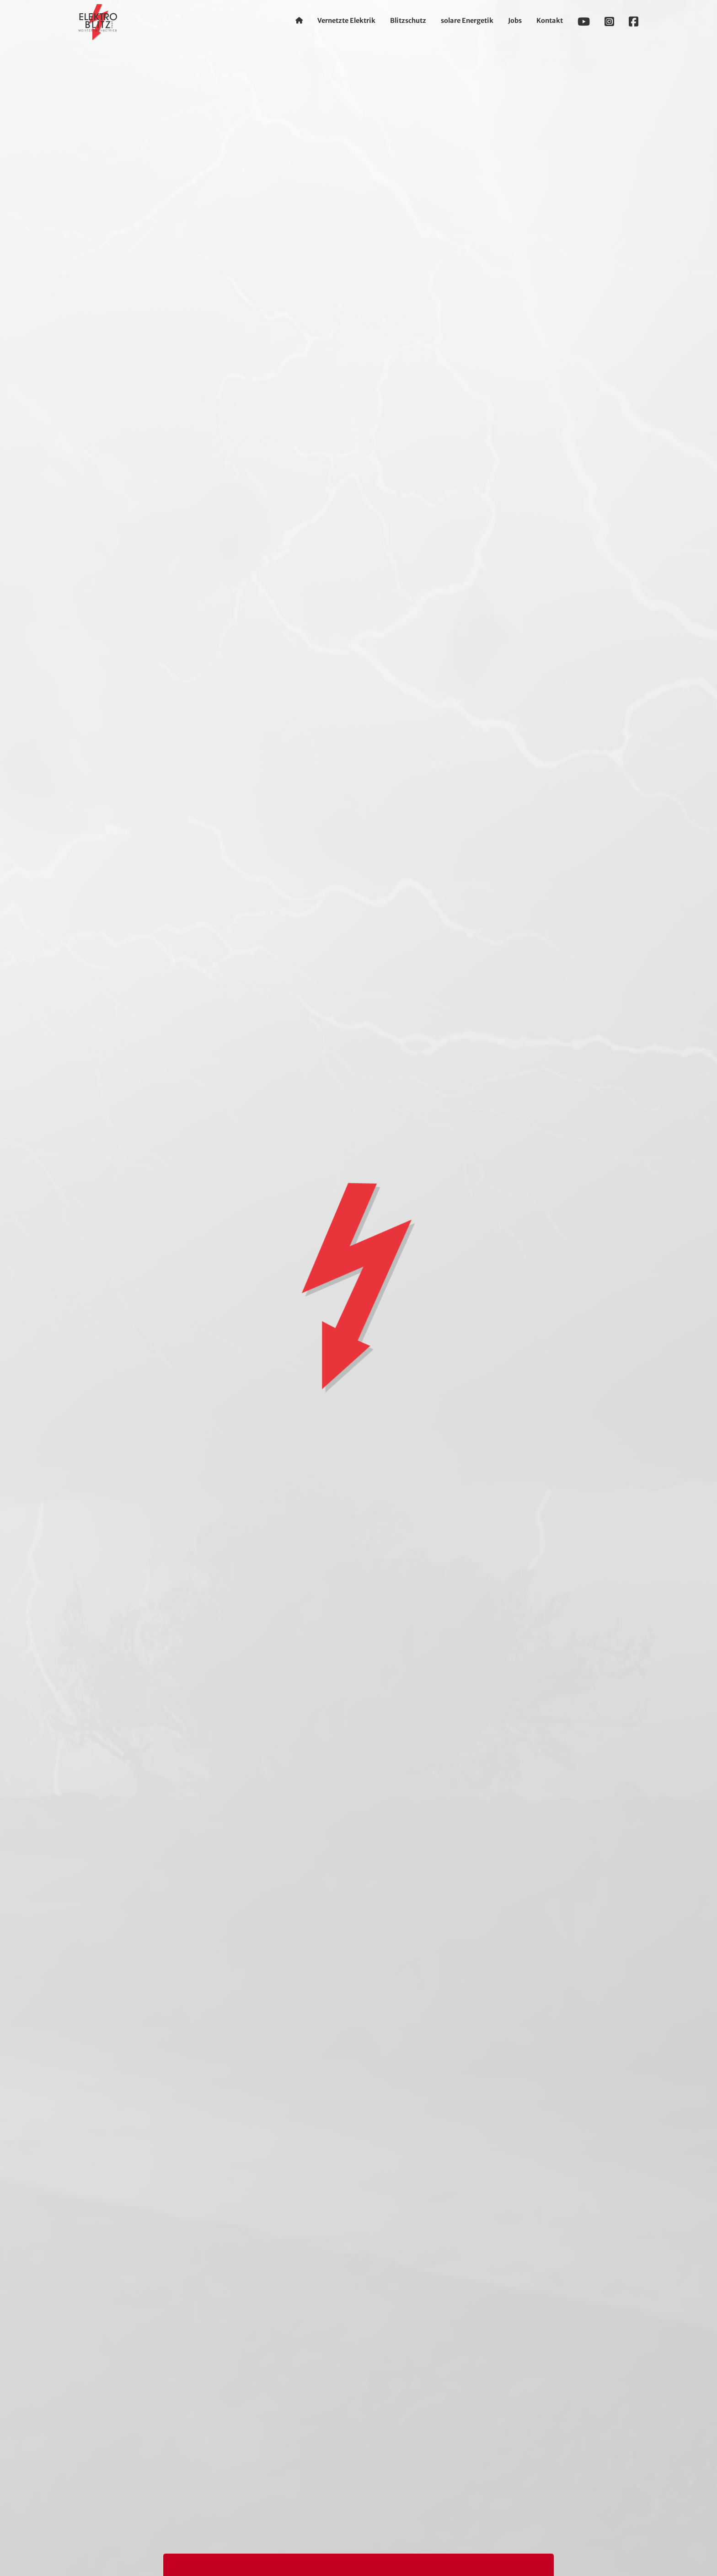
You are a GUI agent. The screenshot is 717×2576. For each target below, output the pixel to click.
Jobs (515, 20)
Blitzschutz (408, 20)
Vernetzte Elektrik (346, 20)
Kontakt (549, 20)
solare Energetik (467, 20)
